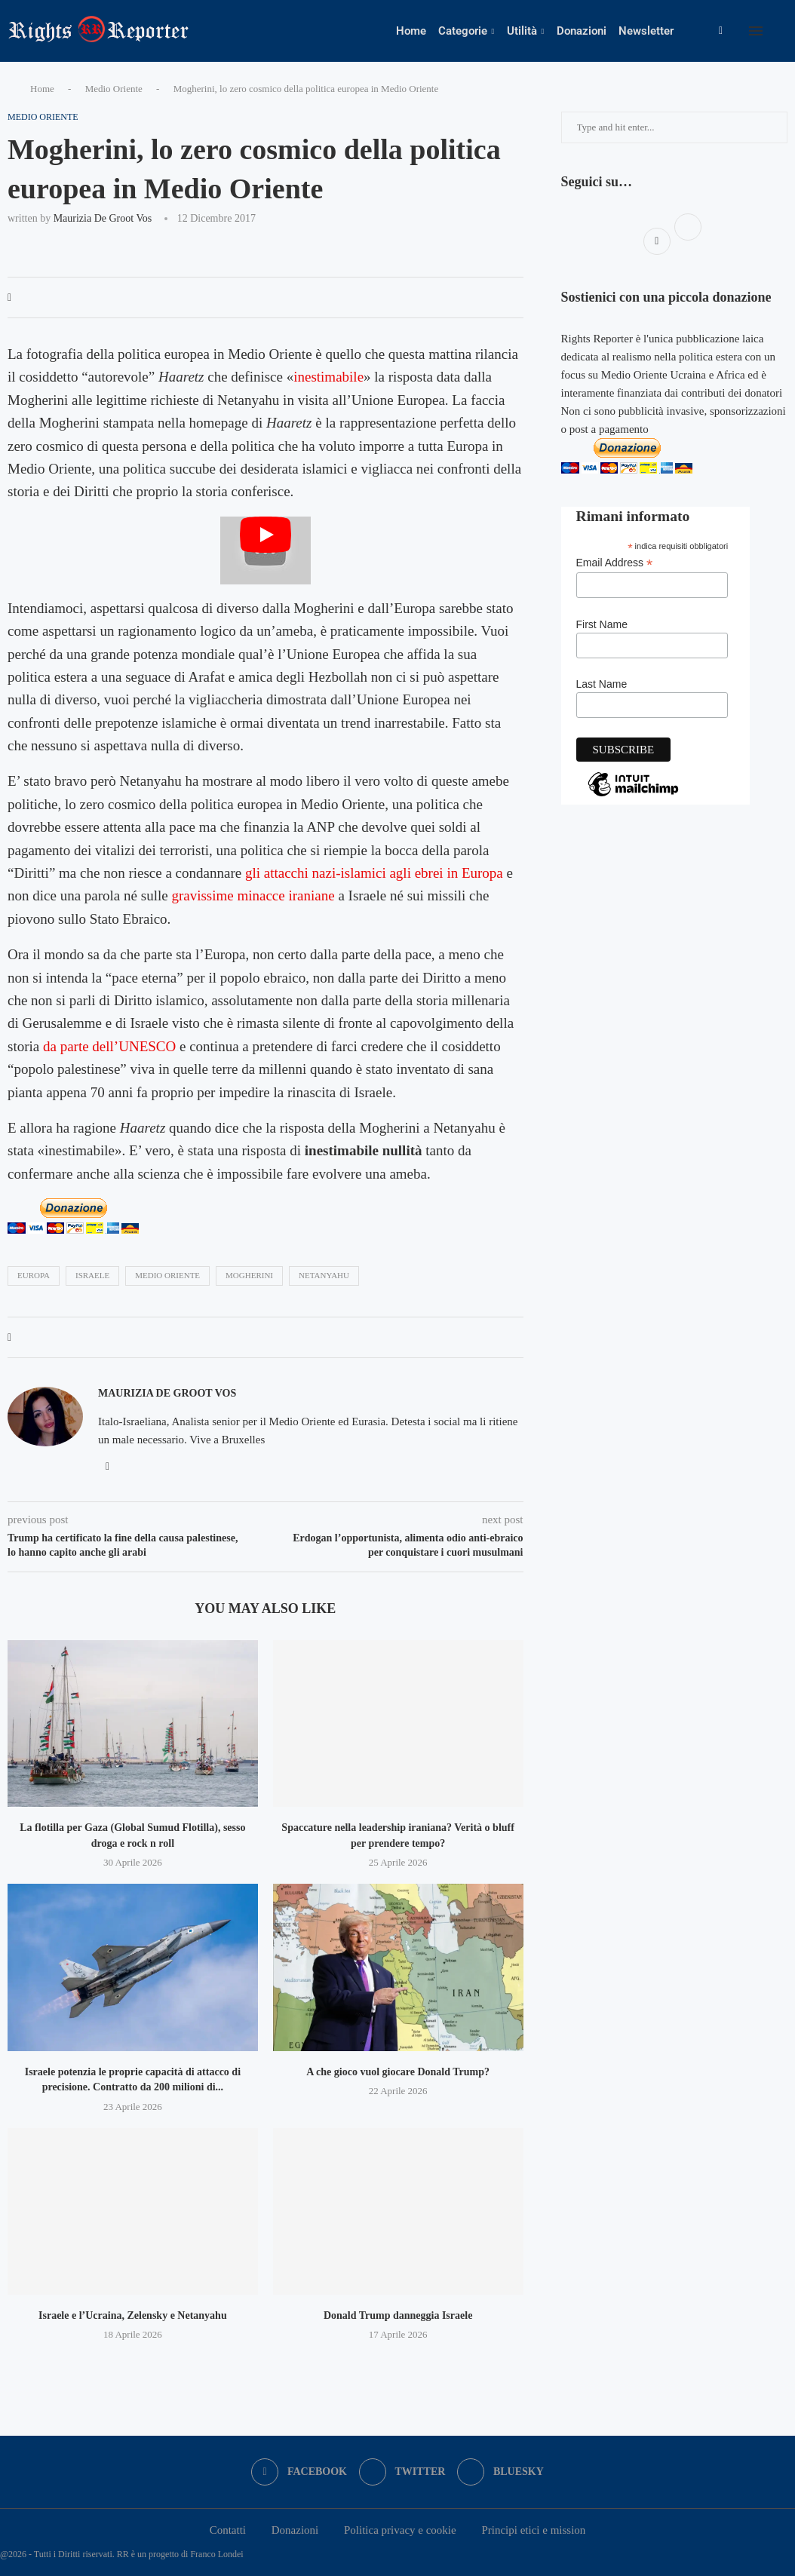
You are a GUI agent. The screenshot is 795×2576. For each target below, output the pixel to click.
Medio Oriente (114, 88)
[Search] (787, 31)
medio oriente (167, 1275)
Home (411, 31)
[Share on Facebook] (9, 298)
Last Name (602, 684)
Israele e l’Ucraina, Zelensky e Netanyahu (132, 2315)
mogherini (249, 1275)
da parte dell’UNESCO (109, 1046)
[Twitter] (402, 2472)
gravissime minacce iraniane (252, 895)
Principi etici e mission (533, 2530)
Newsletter (646, 31)
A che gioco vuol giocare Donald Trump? (398, 2072)
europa (33, 1275)
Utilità (522, 31)
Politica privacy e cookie (400, 2530)
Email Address (614, 563)
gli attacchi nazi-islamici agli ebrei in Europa (374, 873)
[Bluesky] (500, 2472)
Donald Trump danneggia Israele (398, 2315)
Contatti (228, 2530)
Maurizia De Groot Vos (103, 218)
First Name (602, 624)
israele (92, 1275)
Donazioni (581, 31)
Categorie (462, 31)
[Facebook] (721, 31)
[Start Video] (265, 550)
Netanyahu (324, 1275)
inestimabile (328, 377)
